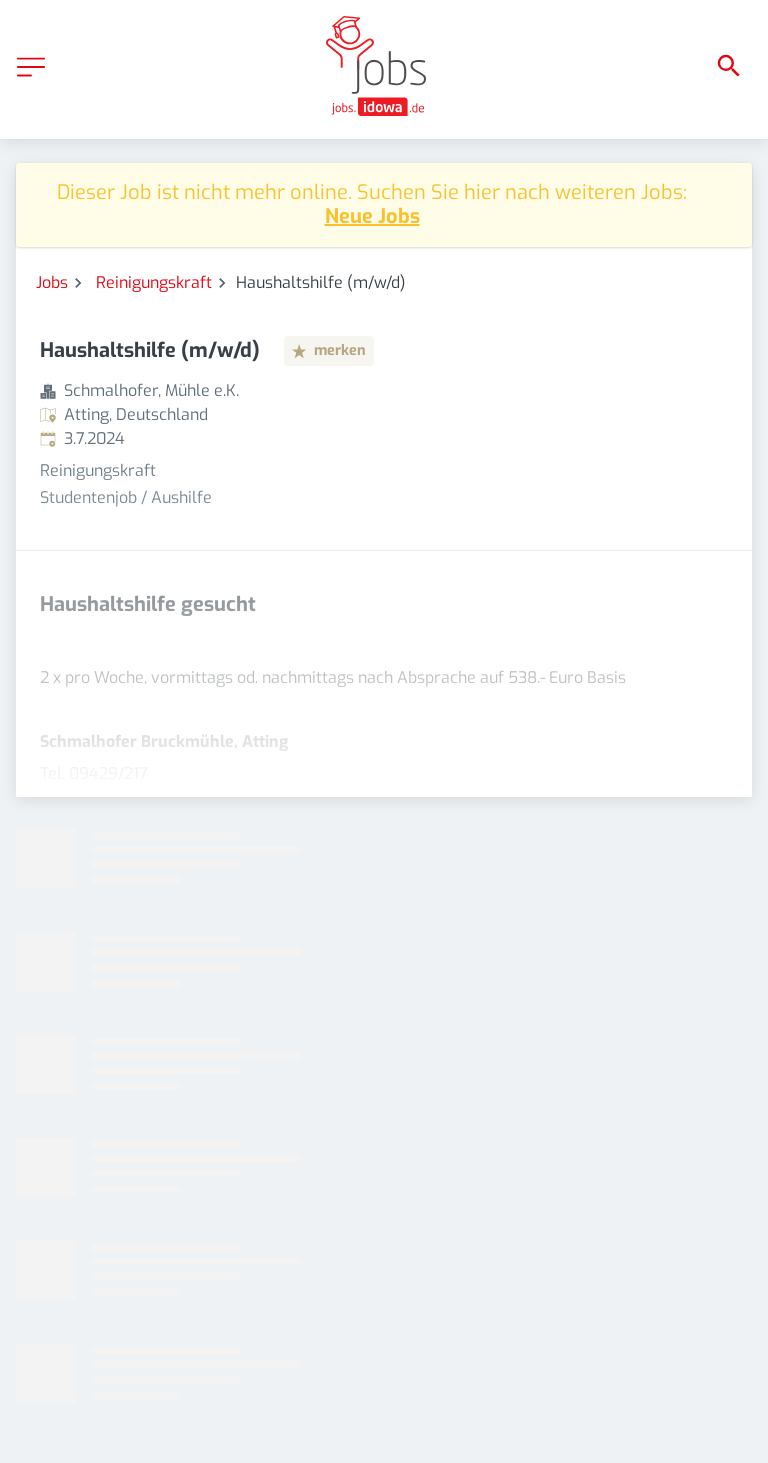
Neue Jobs (372, 216)
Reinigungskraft (154, 282)
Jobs (52, 282)
